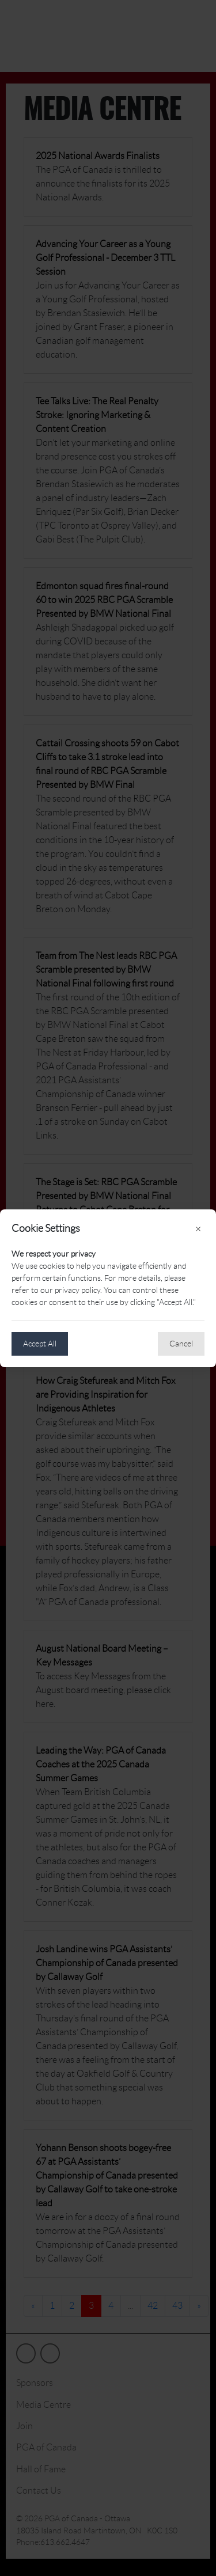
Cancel (181, 1343)
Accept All (39, 1343)
